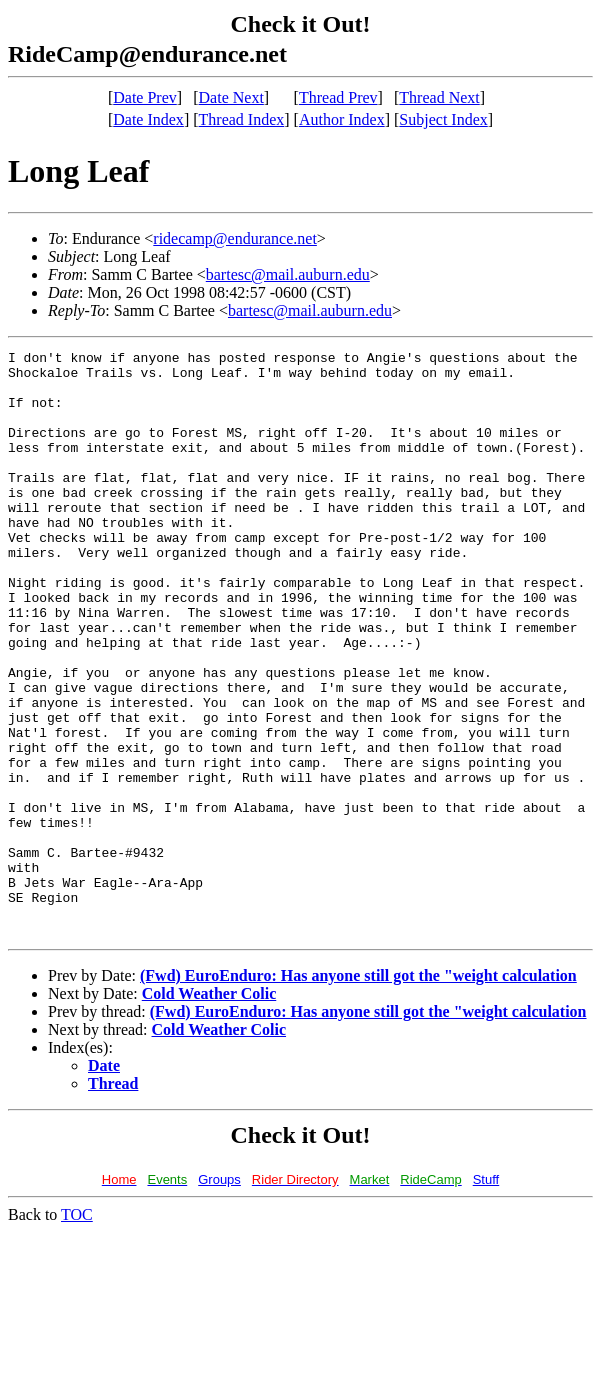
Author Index (342, 119)
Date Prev (145, 97)
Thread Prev (338, 97)
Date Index (148, 119)
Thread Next (439, 97)
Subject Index (443, 119)
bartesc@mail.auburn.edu (288, 274)
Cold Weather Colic (209, 1110)
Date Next (231, 97)
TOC (77, 1331)
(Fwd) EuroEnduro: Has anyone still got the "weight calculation (358, 1092)
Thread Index (242, 119)
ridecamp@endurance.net (235, 238)
